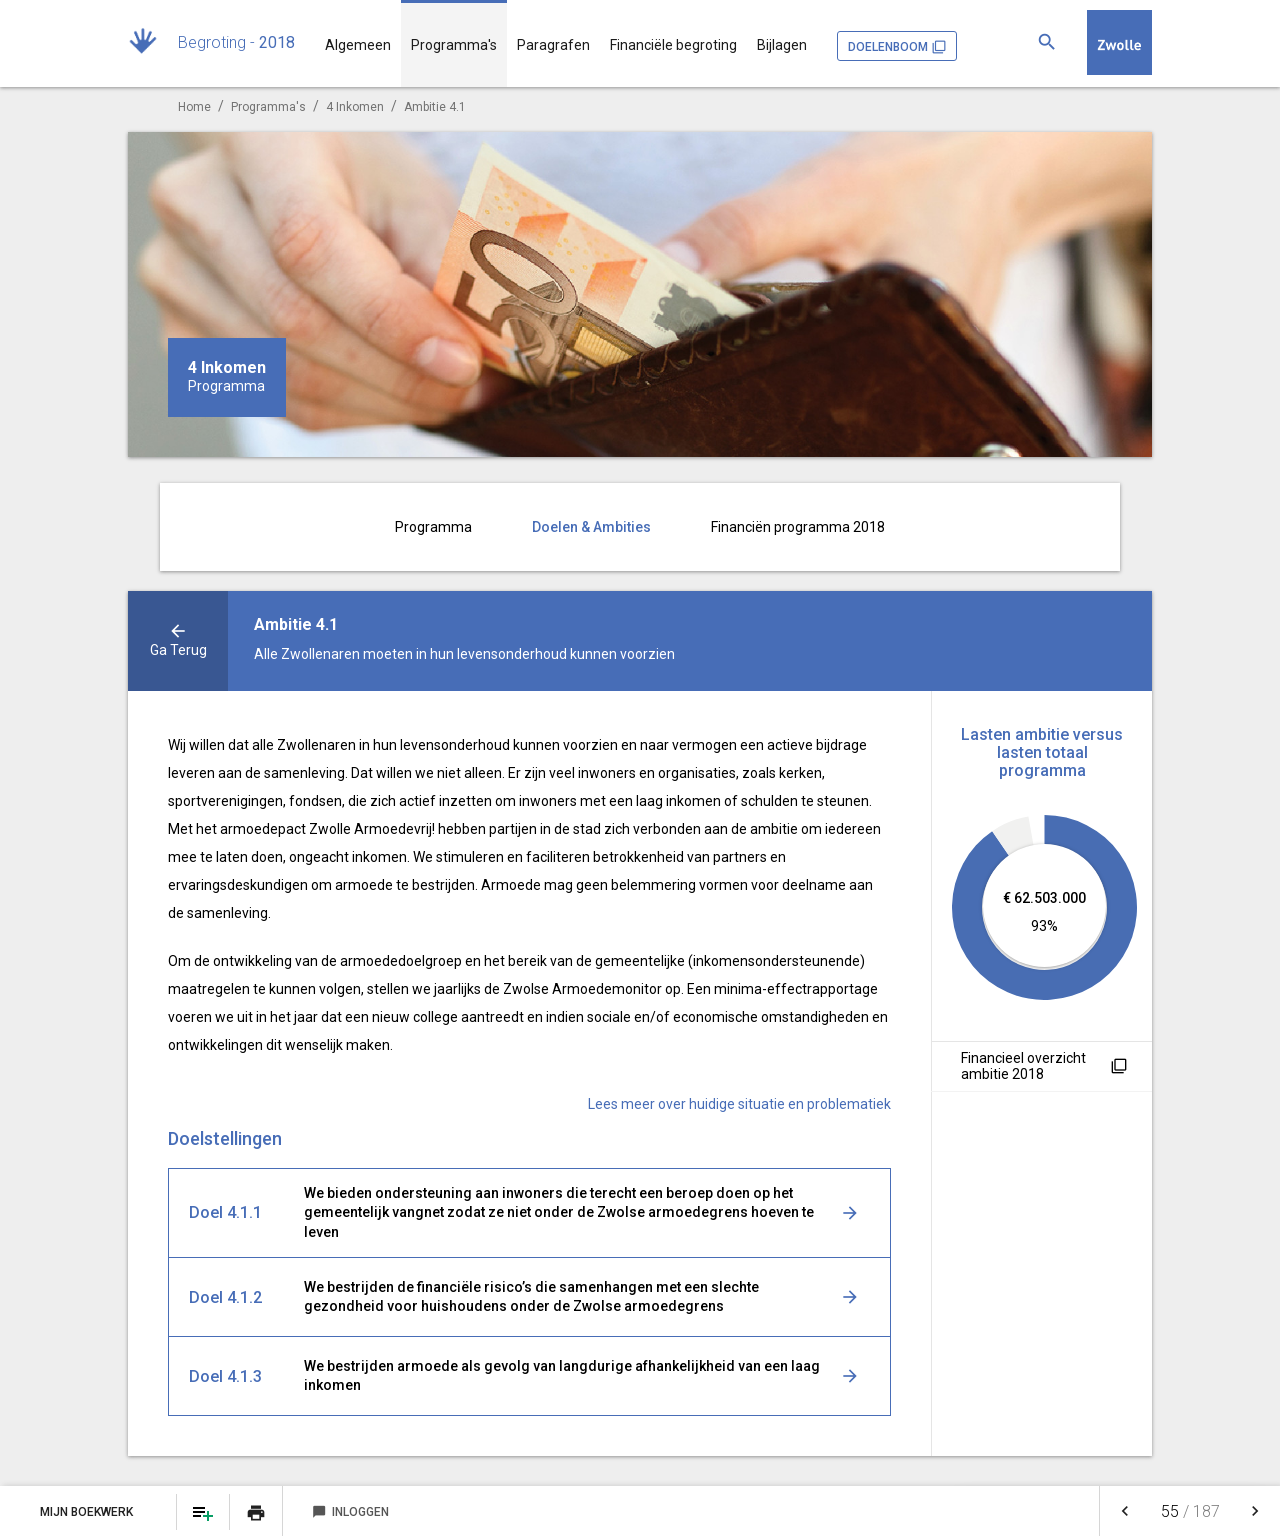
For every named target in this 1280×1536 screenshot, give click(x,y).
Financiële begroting (673, 45)
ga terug (178, 650)
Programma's (454, 45)
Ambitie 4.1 (435, 107)
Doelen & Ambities (591, 527)
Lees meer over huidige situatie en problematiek (739, 1104)
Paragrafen (553, 45)
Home (194, 107)
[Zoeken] (1047, 42)
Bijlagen (782, 45)
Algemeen (358, 45)
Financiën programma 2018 (798, 527)
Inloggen (350, 1512)
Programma (433, 527)
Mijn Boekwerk (88, 1512)
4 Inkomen (355, 107)
